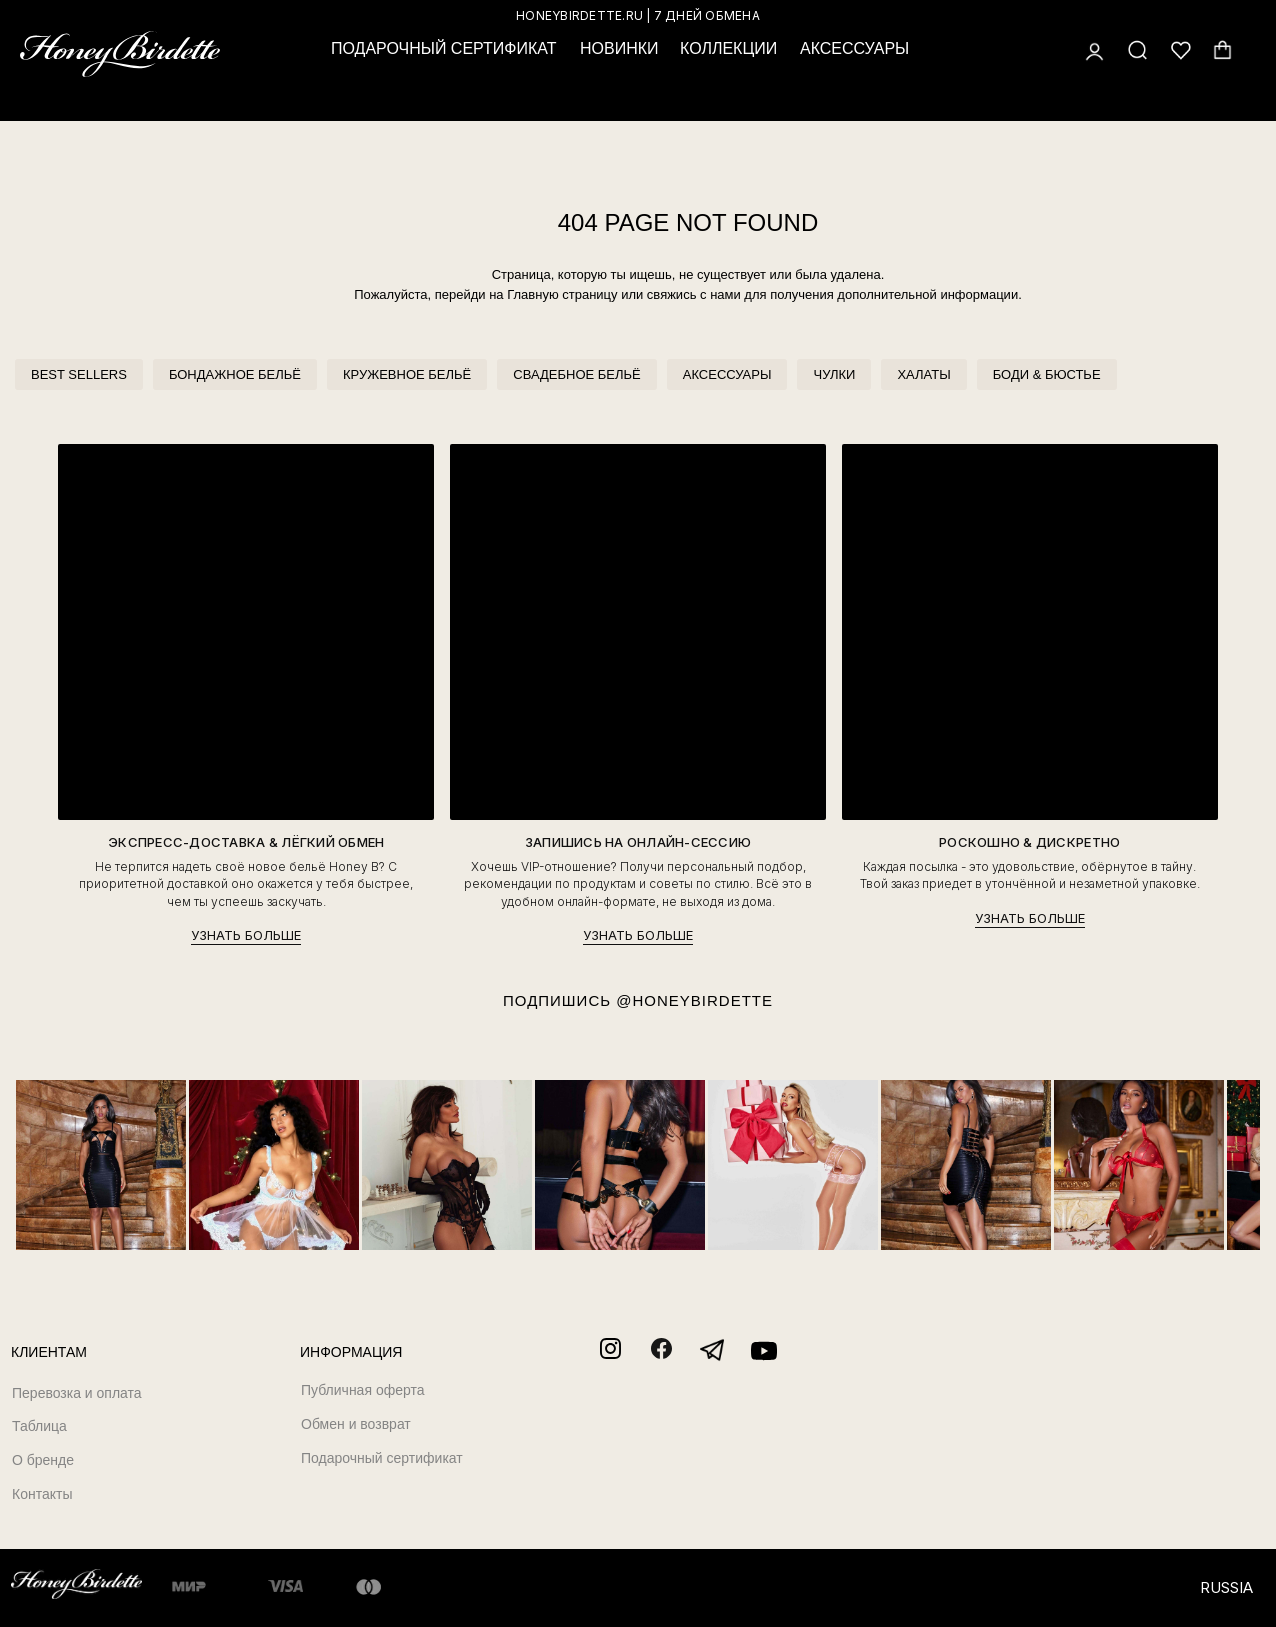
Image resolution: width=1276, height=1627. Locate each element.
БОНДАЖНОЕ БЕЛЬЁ (235, 374)
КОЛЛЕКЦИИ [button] (728, 48)
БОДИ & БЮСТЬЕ (1047, 374)
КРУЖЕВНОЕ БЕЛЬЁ (407, 374)
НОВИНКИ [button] (619, 48)
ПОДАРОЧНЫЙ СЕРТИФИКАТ (443, 48)
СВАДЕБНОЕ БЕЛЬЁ (576, 374)
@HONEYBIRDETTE (694, 1000)
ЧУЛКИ (834, 374)
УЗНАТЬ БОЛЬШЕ (246, 935)
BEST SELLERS (79, 374)
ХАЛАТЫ (923, 374)
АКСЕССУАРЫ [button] (854, 48)
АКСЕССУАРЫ (727, 374)
